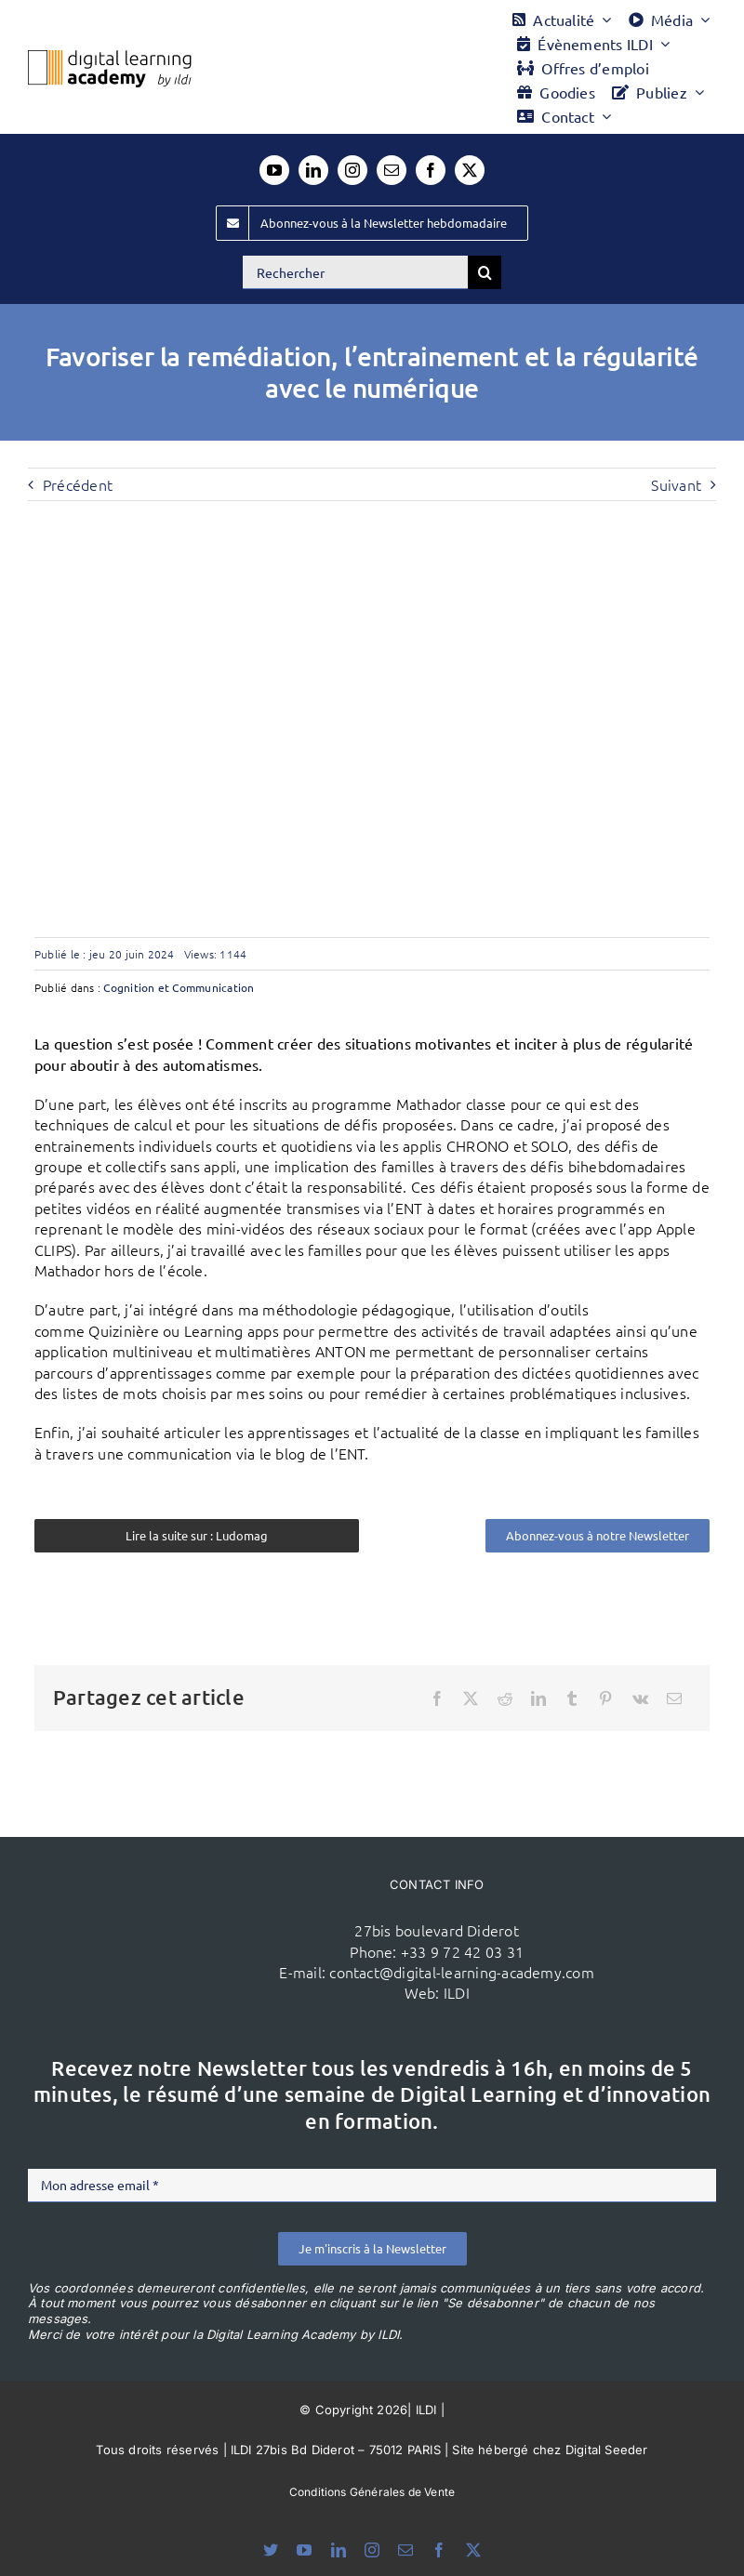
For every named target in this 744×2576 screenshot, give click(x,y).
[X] (470, 1698)
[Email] (674, 1698)
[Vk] (640, 1698)
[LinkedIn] (538, 1698)
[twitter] (470, 170)
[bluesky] (270, 2550)
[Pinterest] (605, 1698)
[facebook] (430, 170)
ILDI (457, 1992)
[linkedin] (313, 170)
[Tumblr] (572, 1698)
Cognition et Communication (178, 987)
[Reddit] (505, 1698)
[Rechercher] (355, 272)
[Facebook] (437, 1698)
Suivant (676, 484)
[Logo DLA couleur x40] (110, 57)
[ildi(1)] (193, 1903)
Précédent (78, 484)
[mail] (391, 170)
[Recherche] (484, 272)
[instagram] (352, 170)
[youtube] (274, 170)
